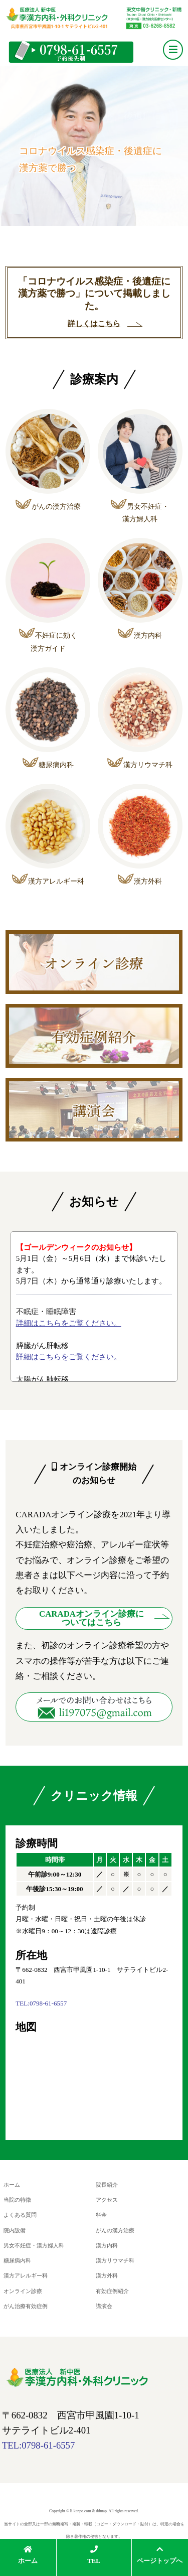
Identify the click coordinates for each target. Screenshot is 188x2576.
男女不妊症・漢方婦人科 (34, 2243)
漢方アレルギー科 (26, 2273)
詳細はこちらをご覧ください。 (68, 1323)
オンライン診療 (23, 2287)
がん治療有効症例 (26, 2302)
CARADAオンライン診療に (91, 1618)
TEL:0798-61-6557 (41, 2003)
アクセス (107, 2199)
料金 (101, 2214)
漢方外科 (107, 2273)
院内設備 (15, 2229)
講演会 (104, 2302)
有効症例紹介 (112, 2287)
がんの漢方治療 (115, 2229)
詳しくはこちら (94, 324)
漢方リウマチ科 (115, 2258)
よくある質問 (20, 2214)
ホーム (12, 2185)
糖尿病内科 (17, 2258)
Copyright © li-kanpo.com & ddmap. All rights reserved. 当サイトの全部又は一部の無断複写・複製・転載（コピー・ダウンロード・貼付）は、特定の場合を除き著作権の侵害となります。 (94, 2519)
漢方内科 (107, 2243)
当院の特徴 (17, 2199)
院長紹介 (107, 2185)
